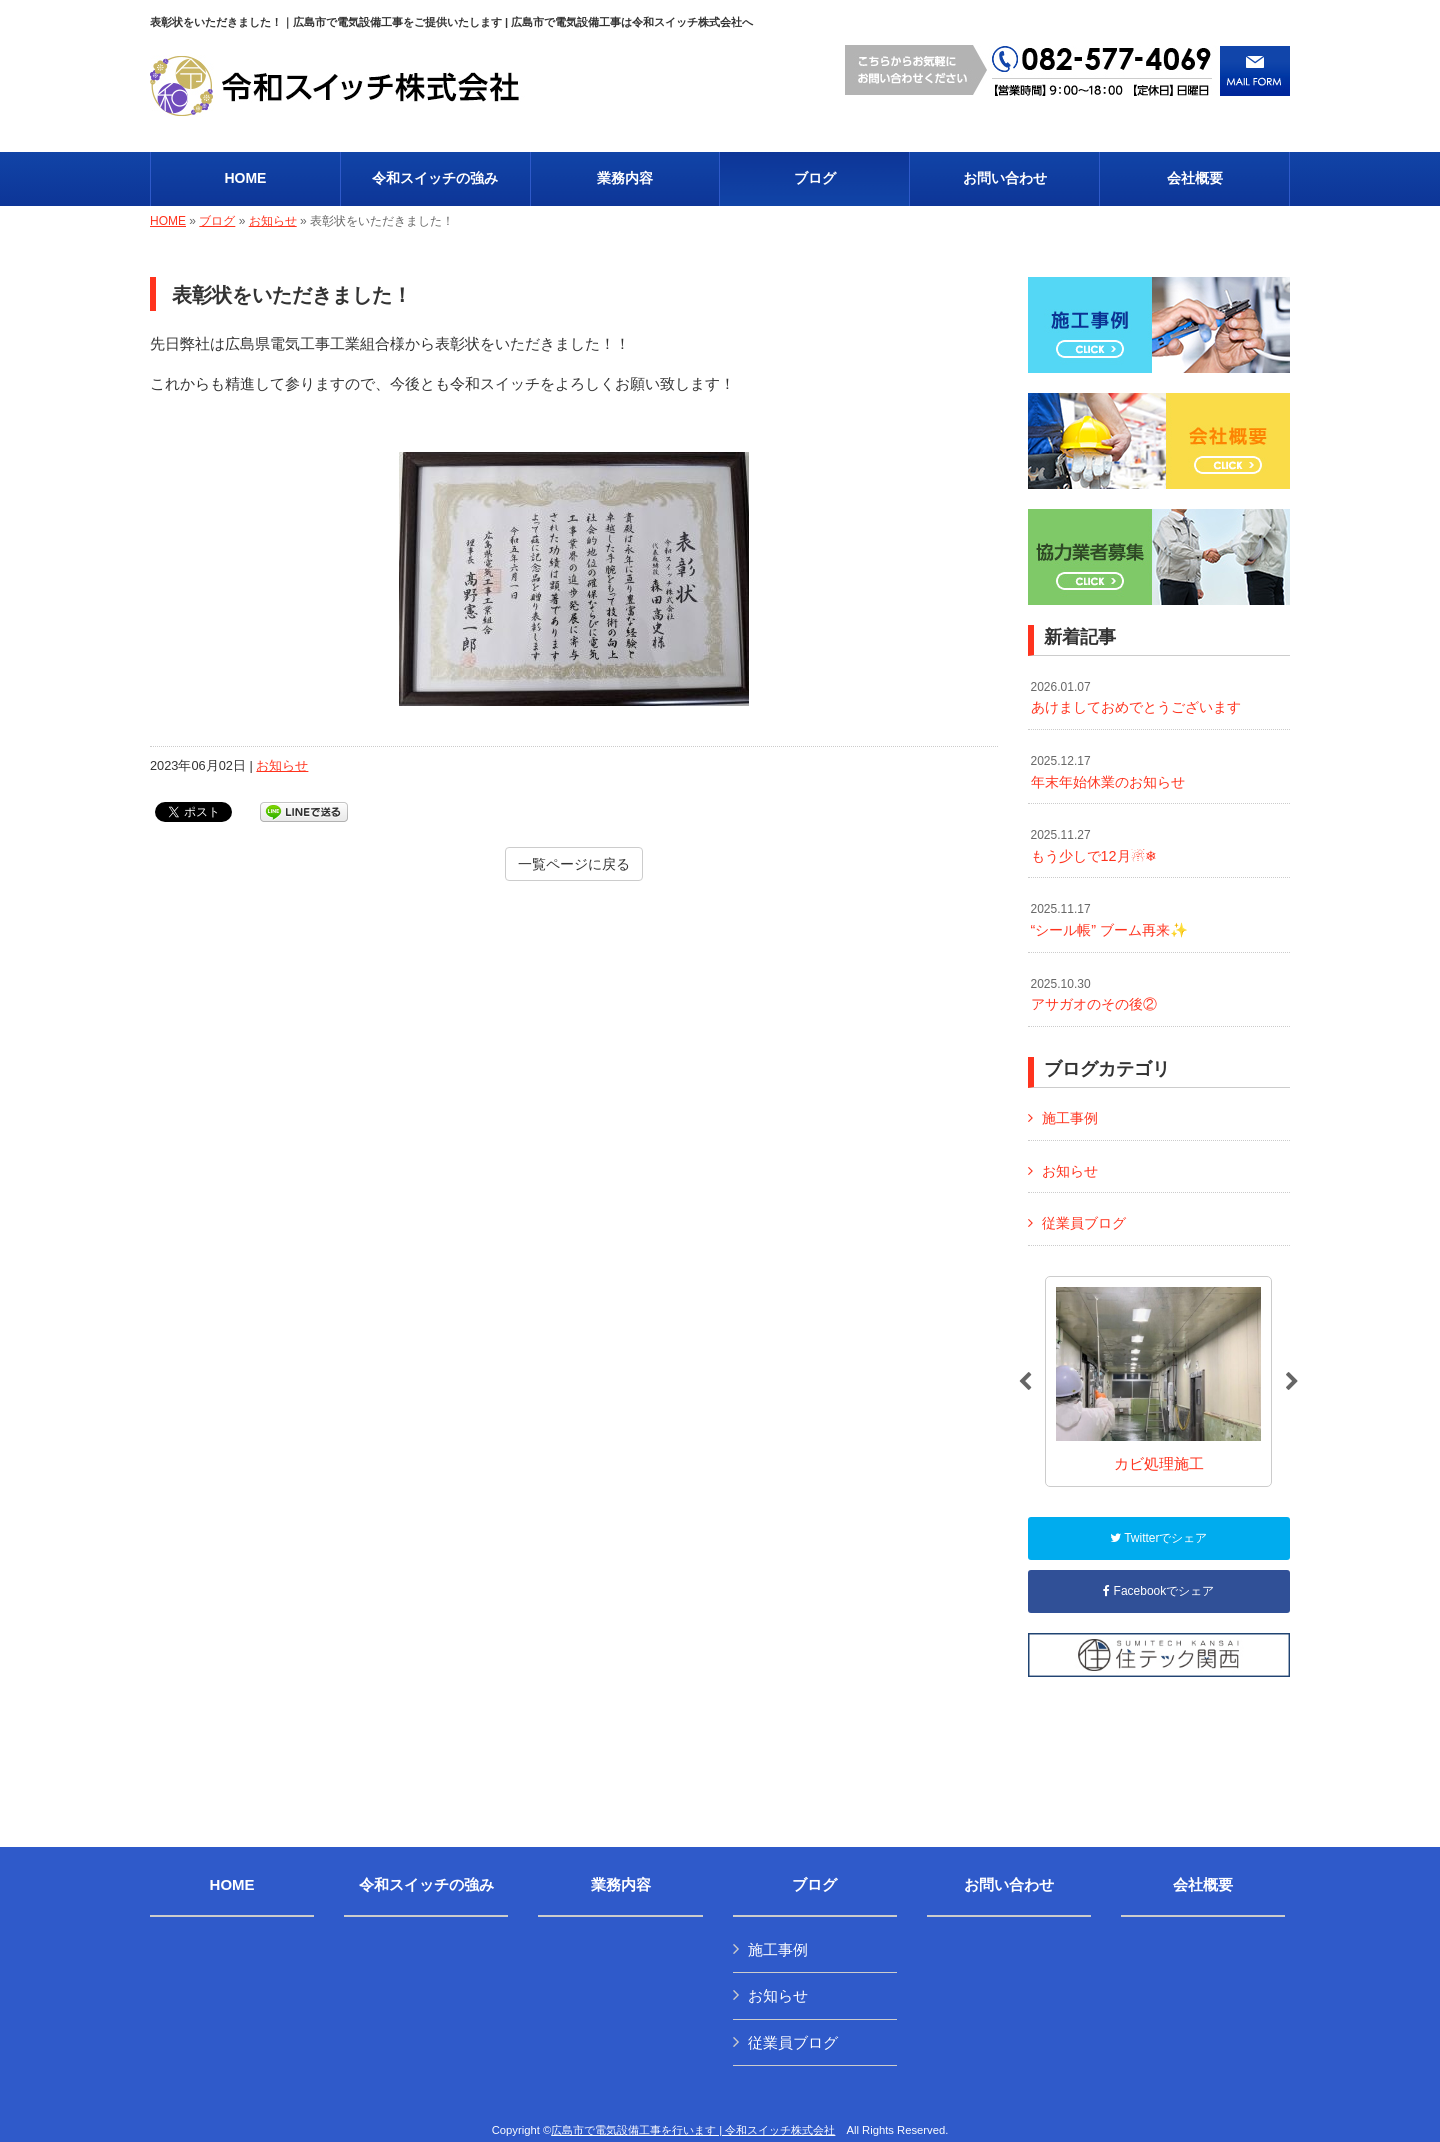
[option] (1158, 1381)
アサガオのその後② (1094, 995)
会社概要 (1203, 1885)
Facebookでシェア (1158, 1591)
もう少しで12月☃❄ (1094, 846)
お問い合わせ (1009, 1885)
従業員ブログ (1084, 1223)
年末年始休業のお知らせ (1108, 772)
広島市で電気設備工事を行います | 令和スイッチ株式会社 (693, 2130)
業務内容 (621, 1885)
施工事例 (1070, 1118)
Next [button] (1292, 1382)
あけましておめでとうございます (1136, 698)
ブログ (217, 221)
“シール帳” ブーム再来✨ (1110, 920)
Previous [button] (1025, 1382)
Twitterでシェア (1158, 1538)
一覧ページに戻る (574, 864)
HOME (168, 221)
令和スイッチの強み (426, 1885)
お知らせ (273, 221)
